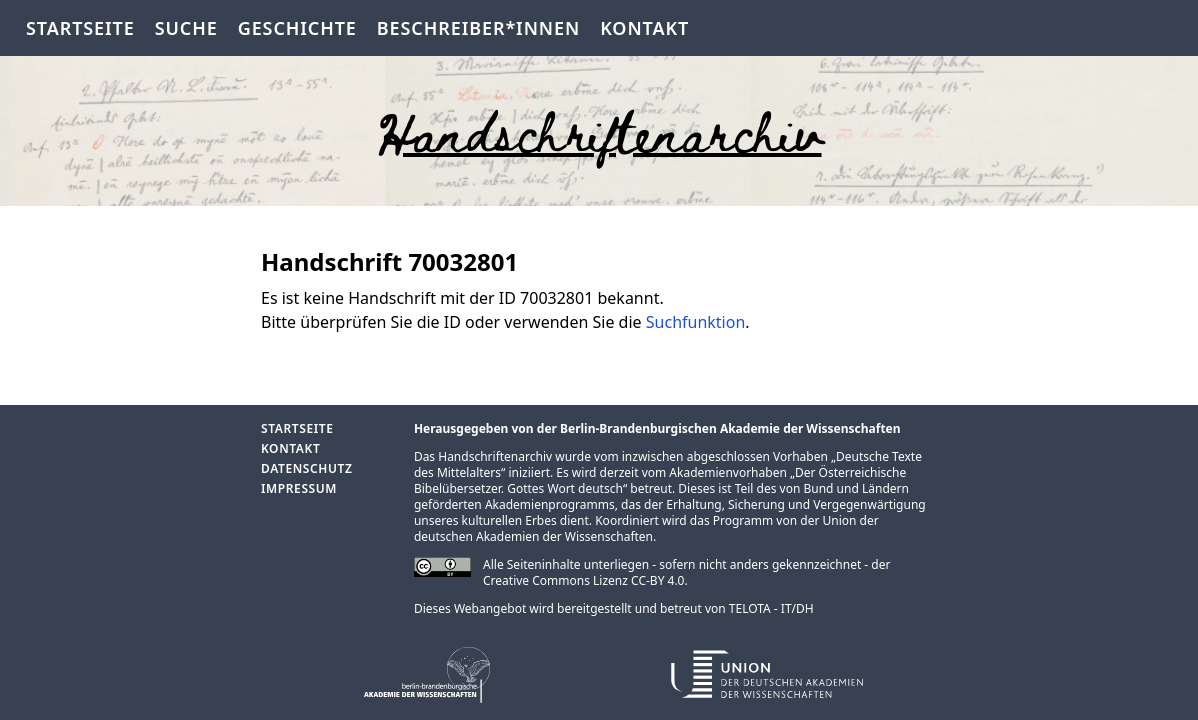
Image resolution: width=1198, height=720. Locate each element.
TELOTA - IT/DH (771, 608)
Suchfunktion (696, 322)
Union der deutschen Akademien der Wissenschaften (646, 528)
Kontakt (644, 28)
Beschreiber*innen (478, 28)
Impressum (299, 488)
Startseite (80, 28)
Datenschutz (306, 468)
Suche (186, 28)
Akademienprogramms (550, 504)
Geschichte (297, 28)
